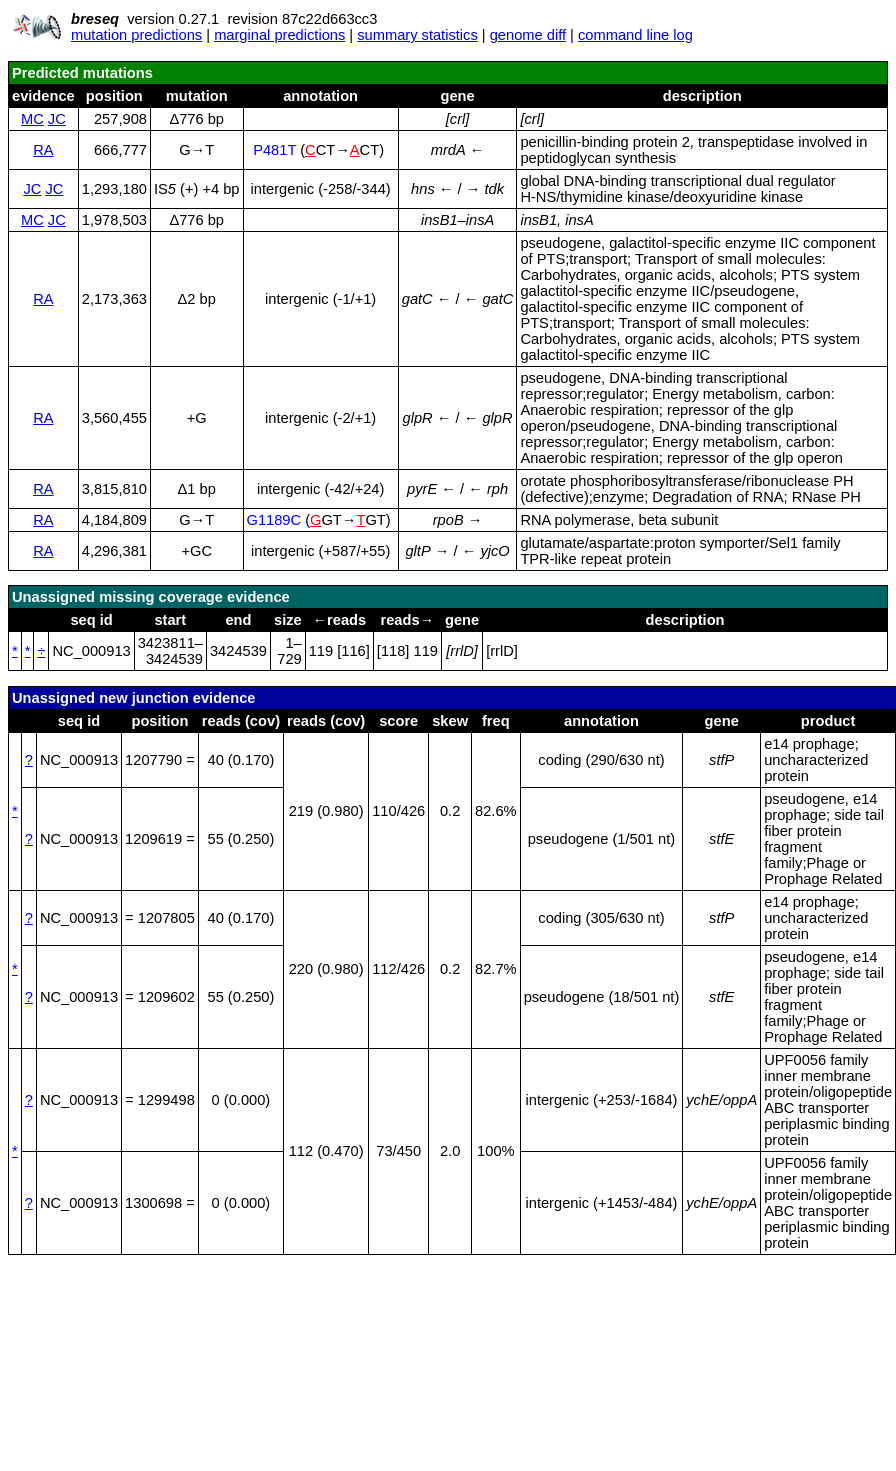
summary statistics (417, 35)
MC (32, 119)
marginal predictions (279, 35)
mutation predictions (136, 35)
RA (43, 150)
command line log (635, 35)
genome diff (528, 35)
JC (57, 119)
